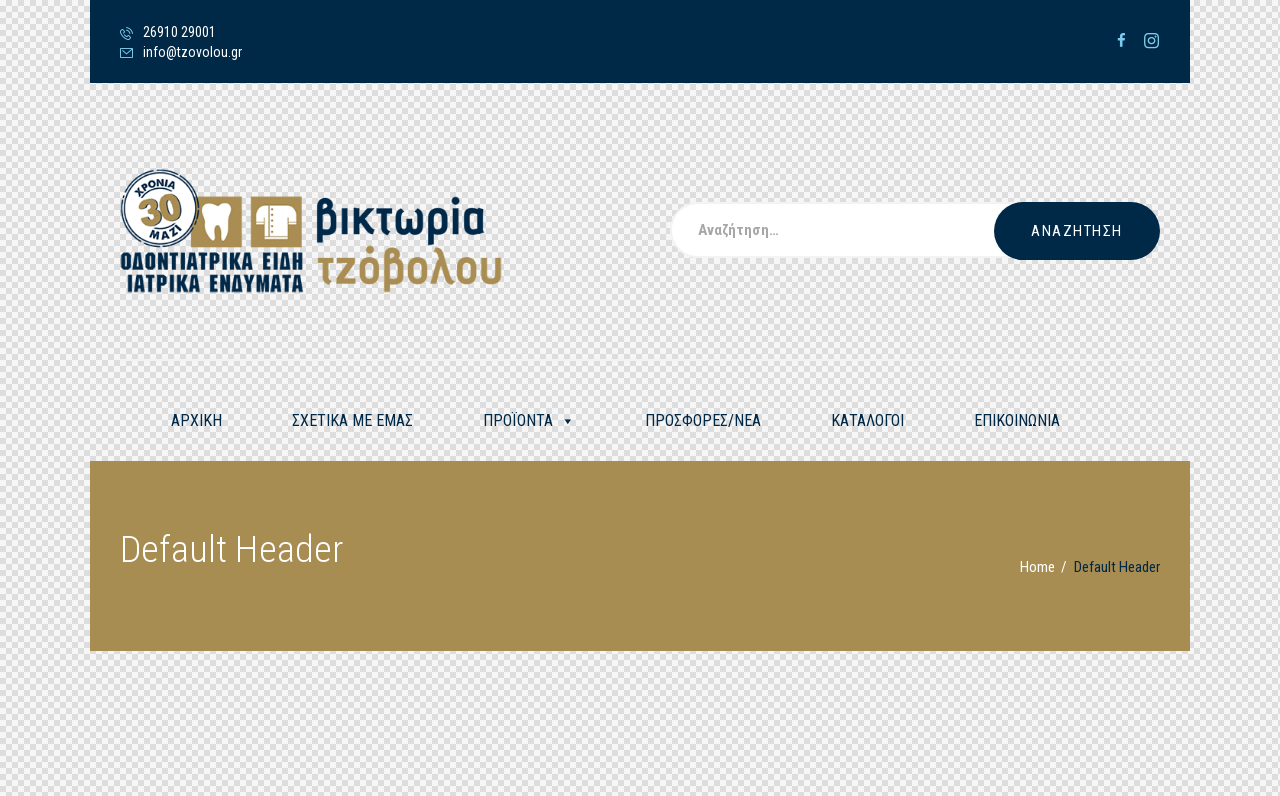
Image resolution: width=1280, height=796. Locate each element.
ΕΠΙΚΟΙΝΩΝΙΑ (1017, 420)
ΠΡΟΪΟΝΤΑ (529, 421)
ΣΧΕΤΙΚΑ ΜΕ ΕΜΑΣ (352, 420)
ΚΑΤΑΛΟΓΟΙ (867, 420)
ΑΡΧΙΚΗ (196, 420)
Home (1037, 567)
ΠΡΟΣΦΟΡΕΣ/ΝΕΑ (703, 420)
